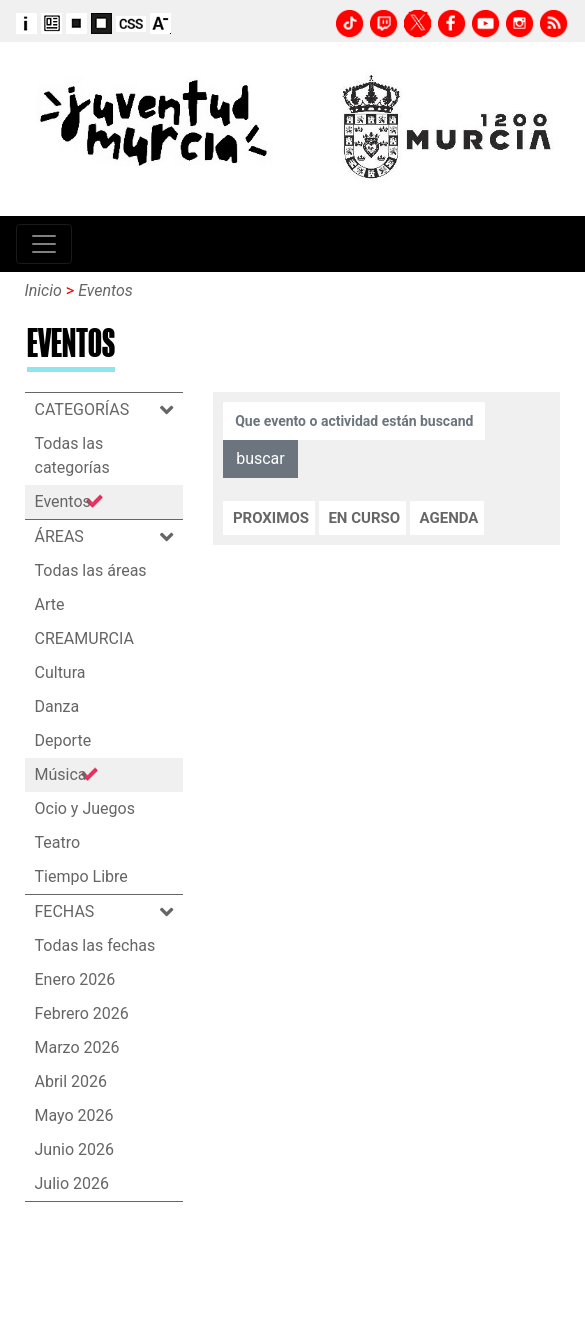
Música (61, 774)
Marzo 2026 (77, 1047)
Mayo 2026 (74, 1115)
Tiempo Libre (81, 876)
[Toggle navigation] (44, 244)
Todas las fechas (95, 945)
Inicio (43, 290)
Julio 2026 (72, 1183)
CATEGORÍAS (89, 409)
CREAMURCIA (84, 638)
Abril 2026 (71, 1081)
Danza (57, 706)
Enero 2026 (75, 979)
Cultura (60, 672)
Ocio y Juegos (85, 808)
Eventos (105, 290)
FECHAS (72, 911)
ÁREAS (66, 536)
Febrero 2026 (82, 1013)
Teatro (58, 842)
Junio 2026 (74, 1149)
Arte (50, 604)
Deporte (63, 740)
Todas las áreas (91, 570)
